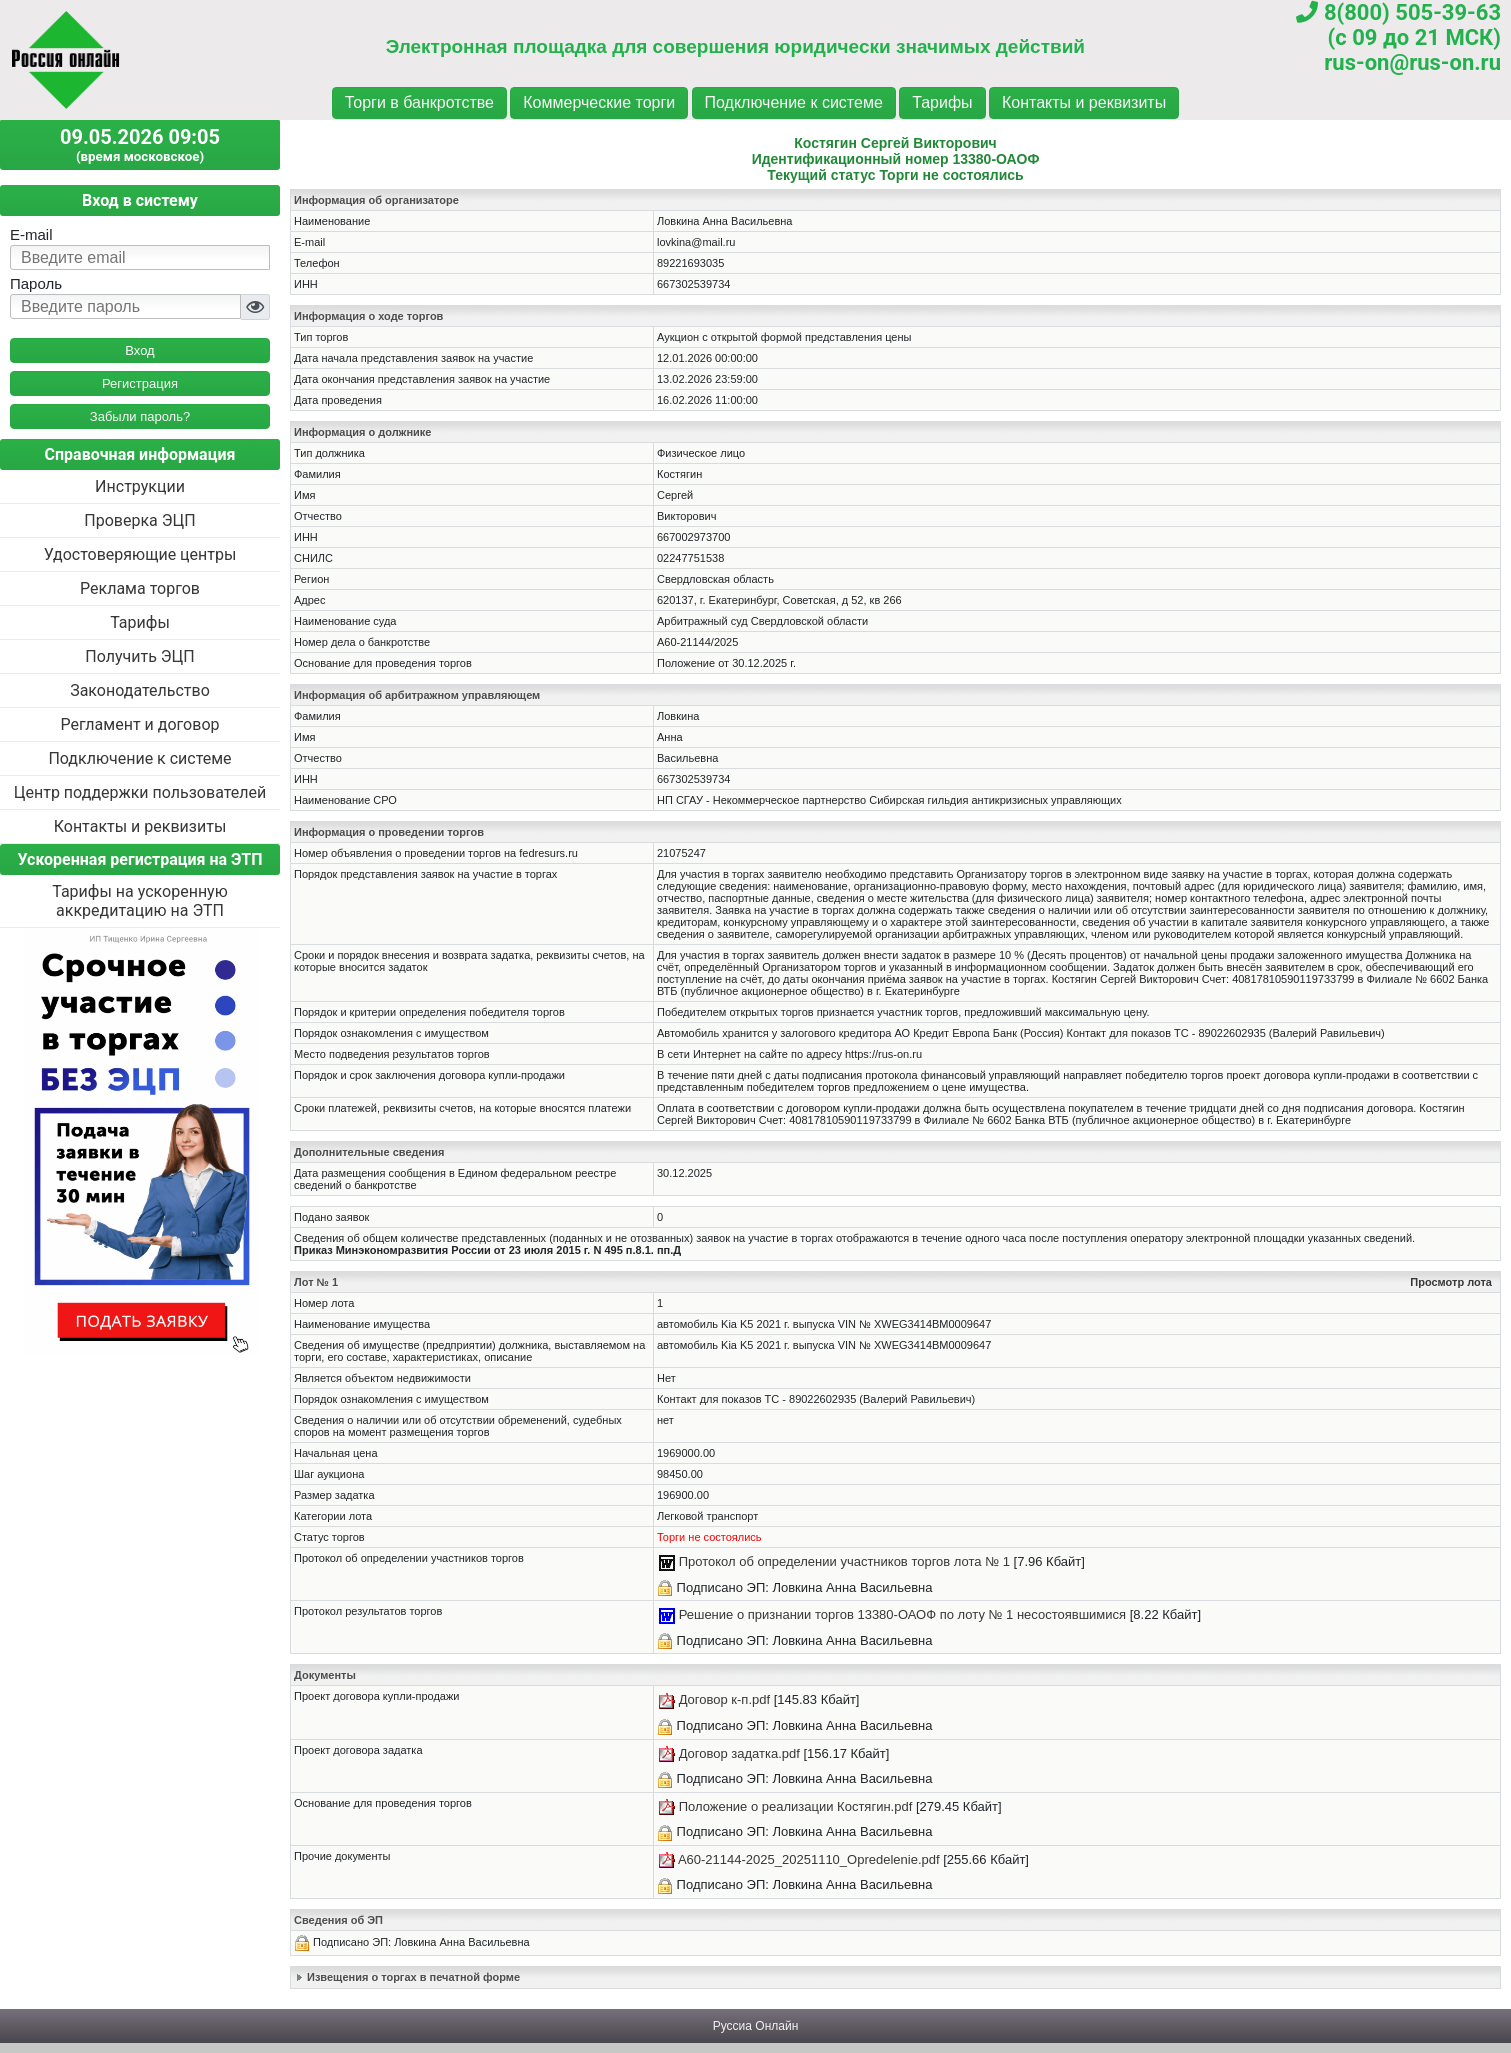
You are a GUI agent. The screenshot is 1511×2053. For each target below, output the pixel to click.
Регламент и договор (139, 724)
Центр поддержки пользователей (140, 792)
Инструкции (140, 486)
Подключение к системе (794, 102)
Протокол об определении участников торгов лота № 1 (844, 1561)
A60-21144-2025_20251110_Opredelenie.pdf (809, 1859)
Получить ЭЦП (139, 656)
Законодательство (140, 690)
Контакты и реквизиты (1084, 102)
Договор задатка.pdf (739, 1753)
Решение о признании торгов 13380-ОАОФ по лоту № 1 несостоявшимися (902, 1614)
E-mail (31, 234)
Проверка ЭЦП (139, 520)
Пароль (36, 283)
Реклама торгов (140, 588)
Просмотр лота (1451, 1282)
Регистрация (140, 383)
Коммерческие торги (599, 102)
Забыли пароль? (140, 416)
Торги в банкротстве (419, 102)
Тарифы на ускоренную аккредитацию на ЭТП (140, 901)
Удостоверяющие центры (140, 554)
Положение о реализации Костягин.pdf (796, 1806)
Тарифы (942, 102)
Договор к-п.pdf (724, 1699)
